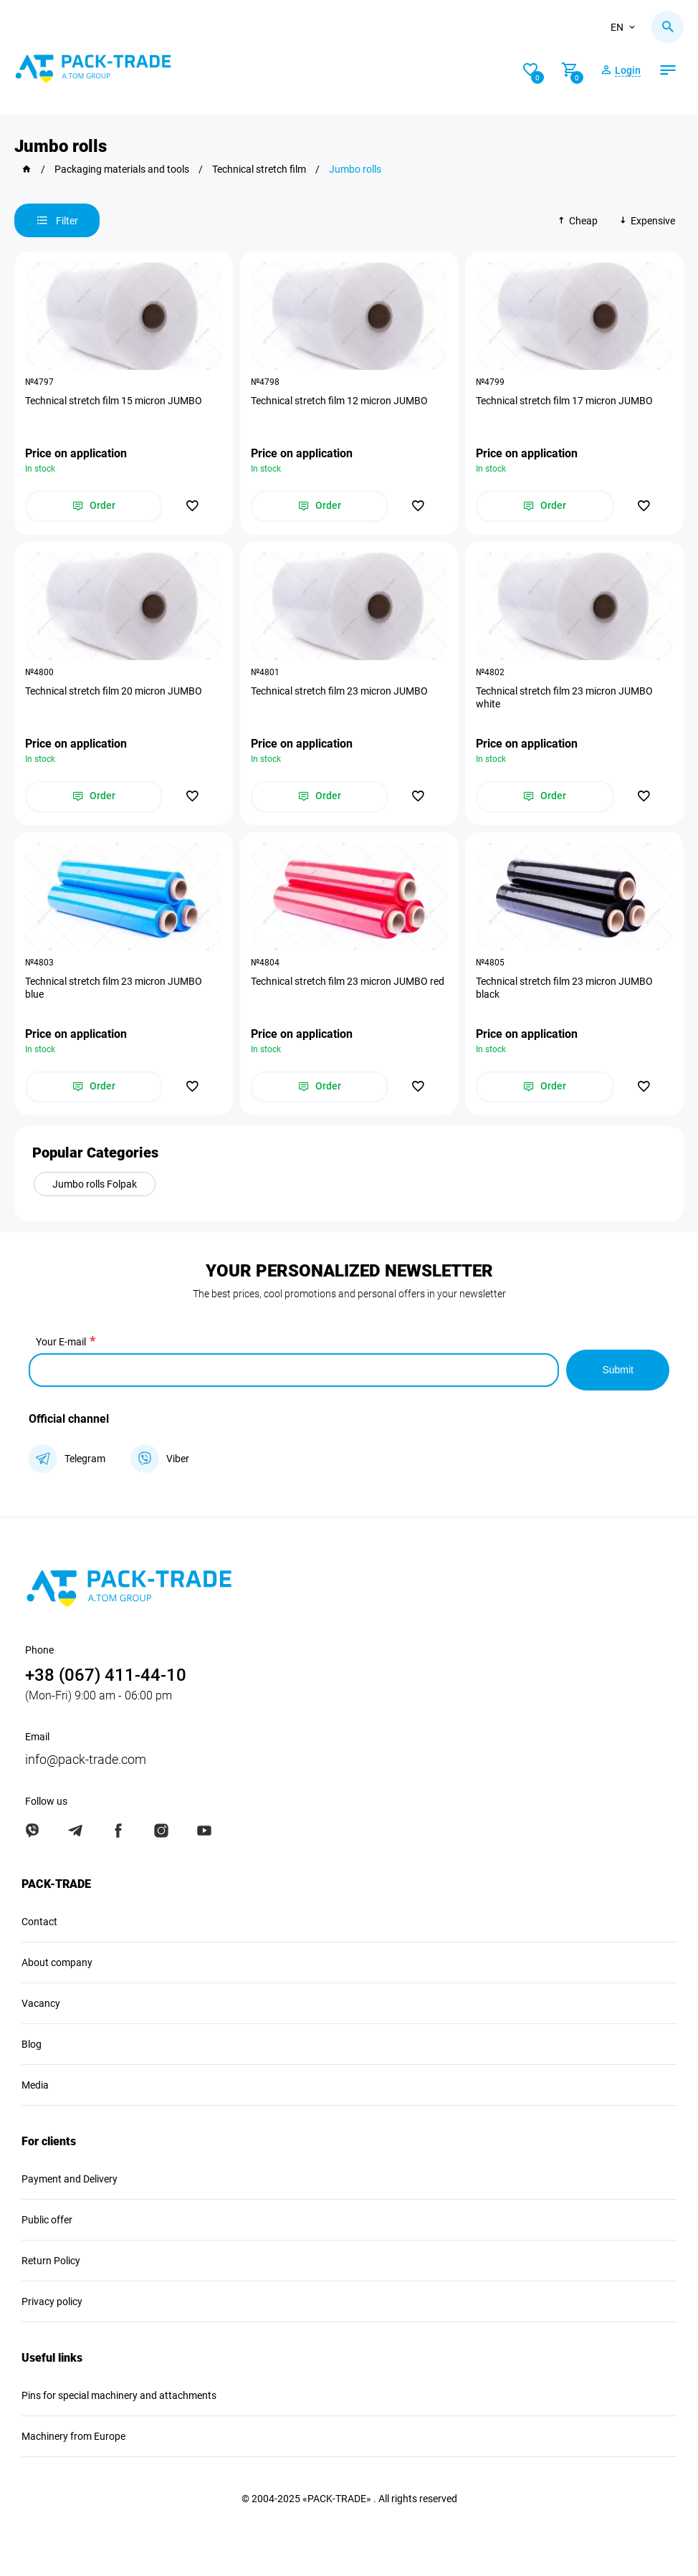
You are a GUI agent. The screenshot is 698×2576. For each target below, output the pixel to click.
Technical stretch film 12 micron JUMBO (339, 400)
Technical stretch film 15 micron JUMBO (113, 400)
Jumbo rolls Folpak (94, 1184)
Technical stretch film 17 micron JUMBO (564, 400)
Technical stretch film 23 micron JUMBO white (564, 697)
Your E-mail (61, 1341)
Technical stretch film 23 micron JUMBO (339, 691)
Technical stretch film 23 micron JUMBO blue (113, 987)
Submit (618, 1369)
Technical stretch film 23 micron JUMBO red (347, 981)
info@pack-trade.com (85, 1759)
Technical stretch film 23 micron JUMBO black (564, 987)
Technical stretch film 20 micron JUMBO (113, 691)
